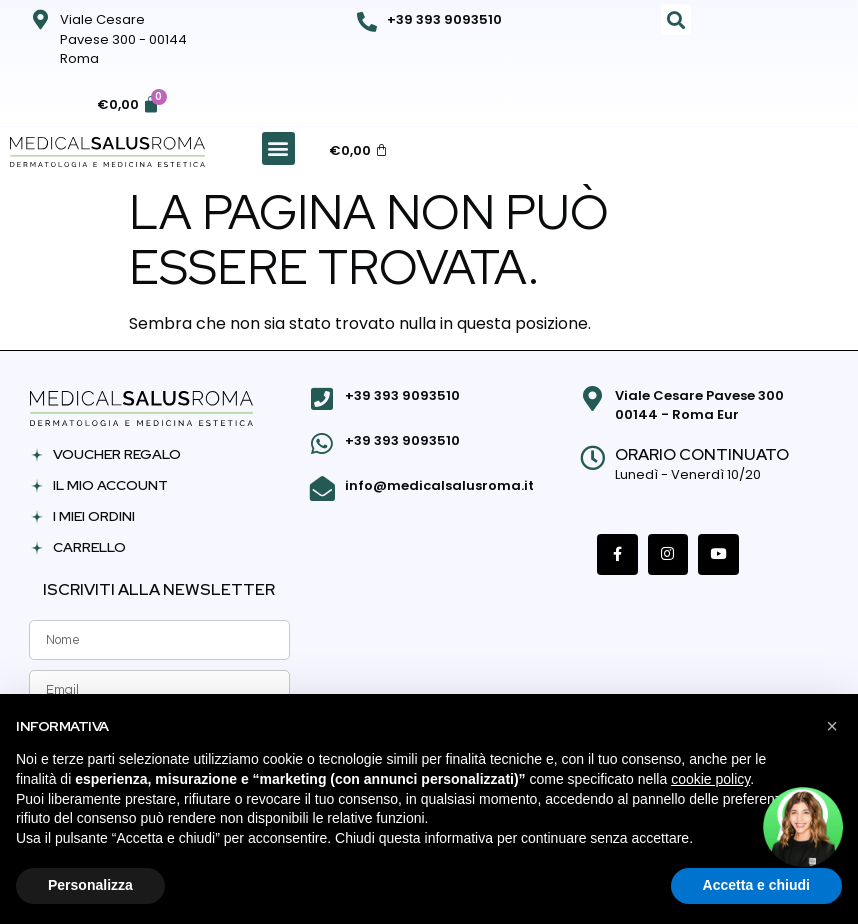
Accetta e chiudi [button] (756, 885)
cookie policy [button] (710, 779)
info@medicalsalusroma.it (437, 481)
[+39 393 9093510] (367, 22)
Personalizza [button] (90, 885)
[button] (676, 20)
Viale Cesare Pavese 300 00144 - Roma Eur (697, 405)
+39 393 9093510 (444, 19)
